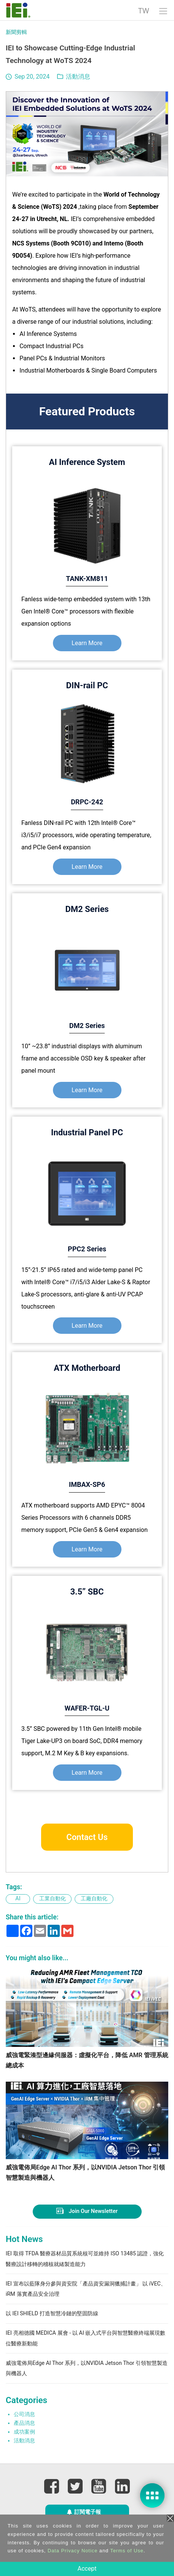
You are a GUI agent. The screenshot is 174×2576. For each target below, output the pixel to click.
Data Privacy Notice (72, 2550)
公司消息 (24, 2427)
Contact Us (86, 1837)
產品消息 (24, 2435)
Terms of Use (127, 2550)
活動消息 (78, 76)
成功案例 (24, 2444)
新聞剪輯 (16, 32)
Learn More (87, 643)
